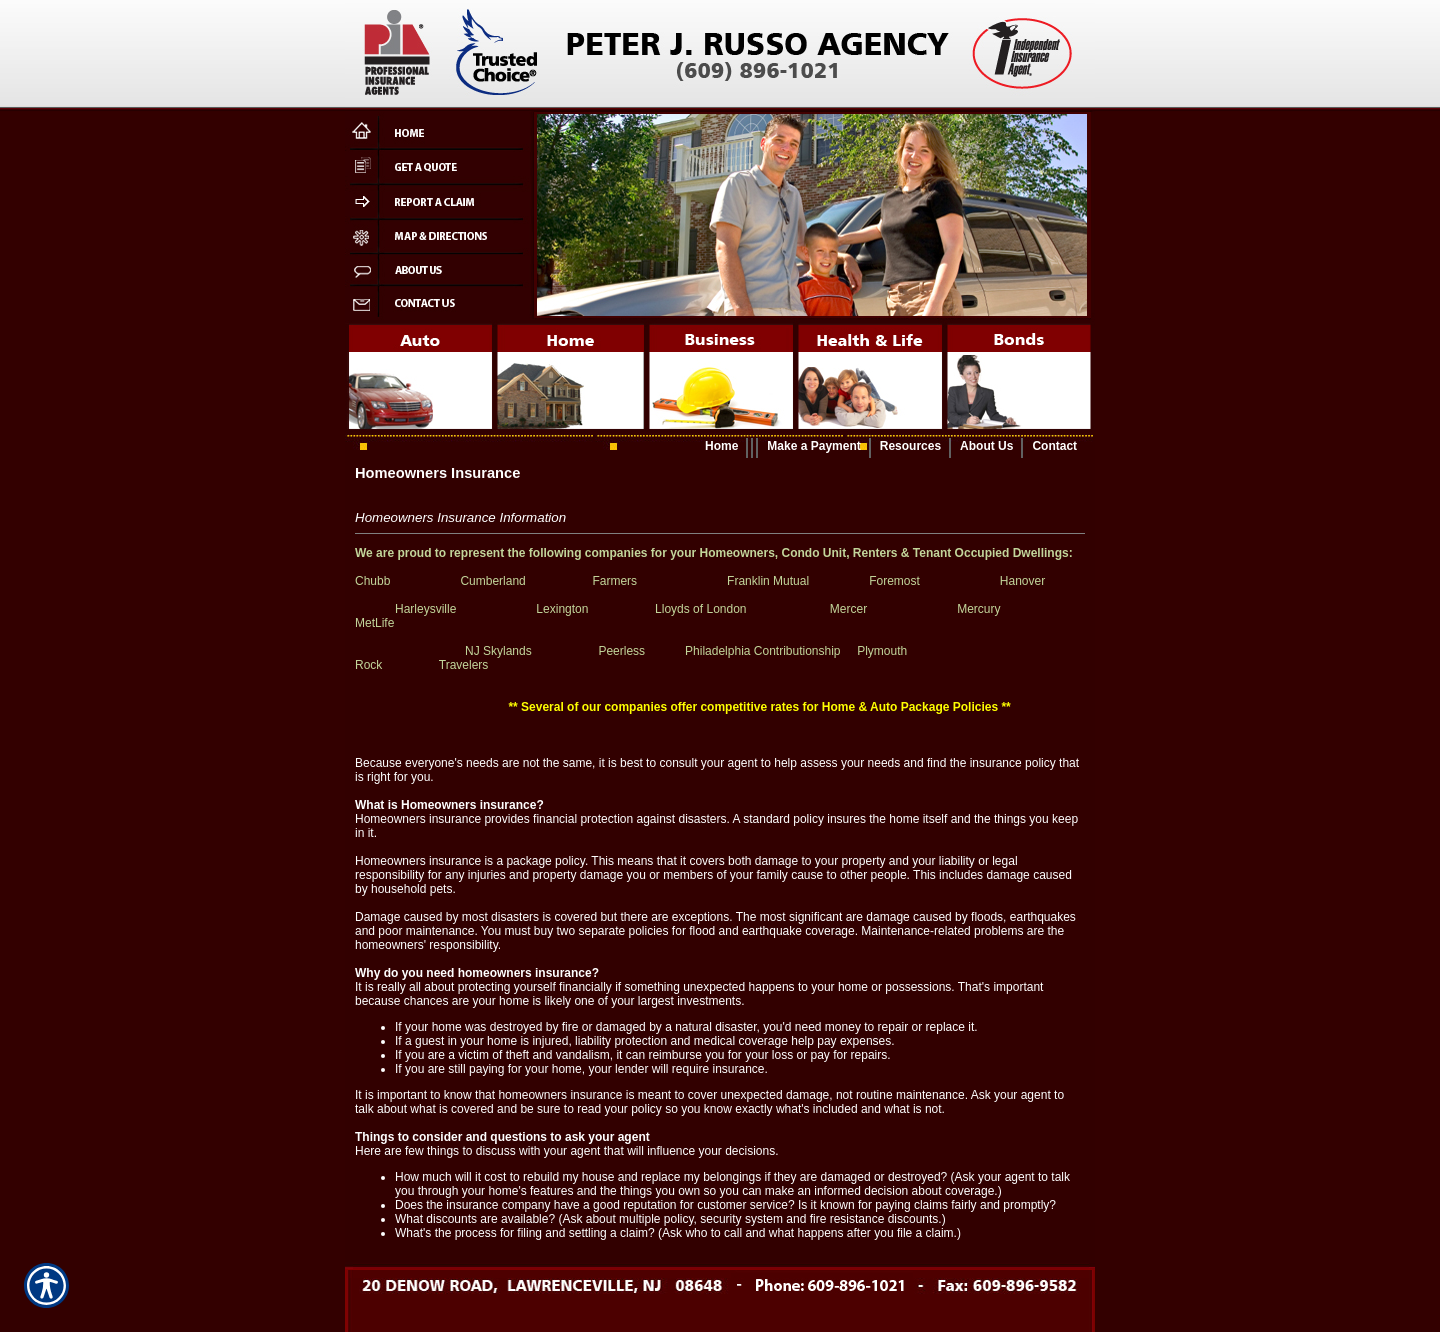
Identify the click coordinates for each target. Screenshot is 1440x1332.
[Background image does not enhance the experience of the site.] (720, 447)
